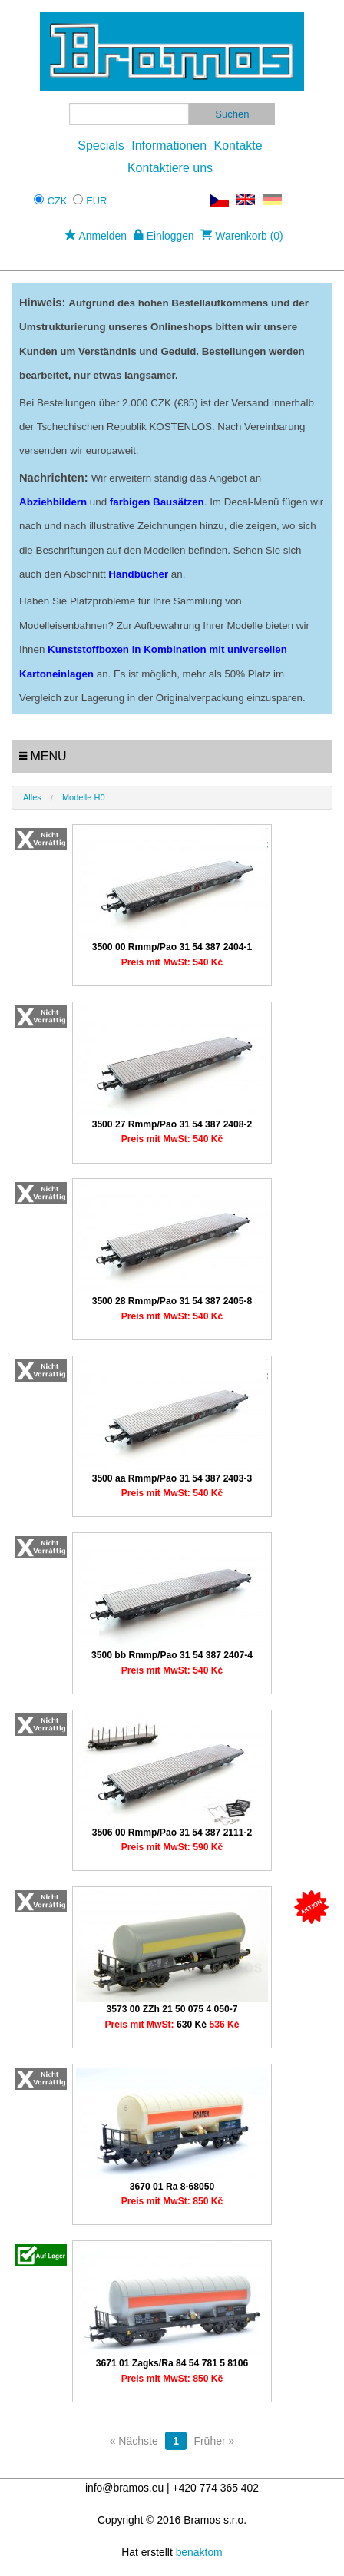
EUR (96, 201)
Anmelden (95, 236)
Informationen (169, 145)
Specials (101, 145)
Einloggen (164, 236)
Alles (32, 797)
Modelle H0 (83, 797)
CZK (58, 201)
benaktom (199, 2552)
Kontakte (238, 145)
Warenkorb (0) (241, 236)
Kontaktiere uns (170, 167)
